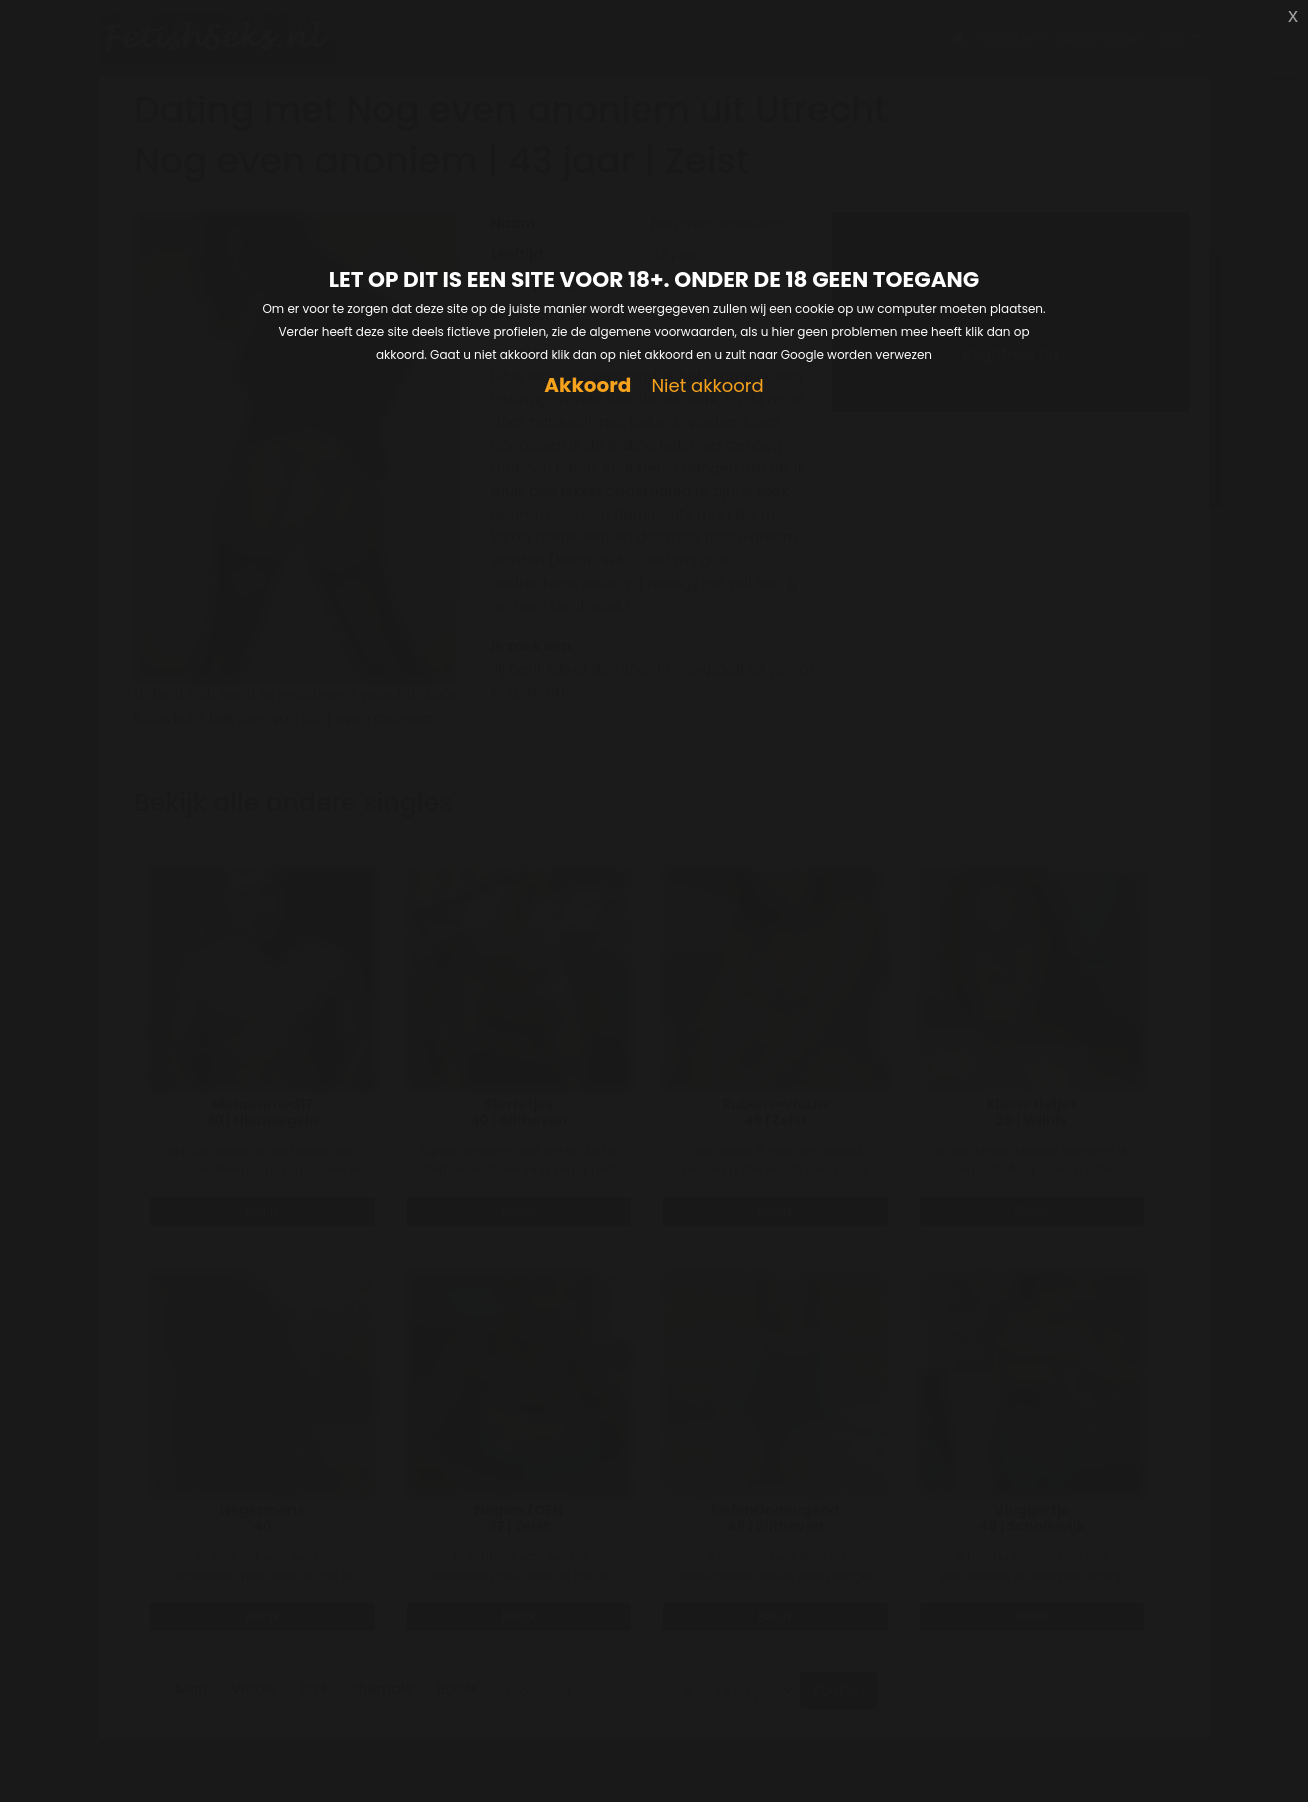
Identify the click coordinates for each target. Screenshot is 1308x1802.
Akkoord (587, 385)
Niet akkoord (707, 386)
